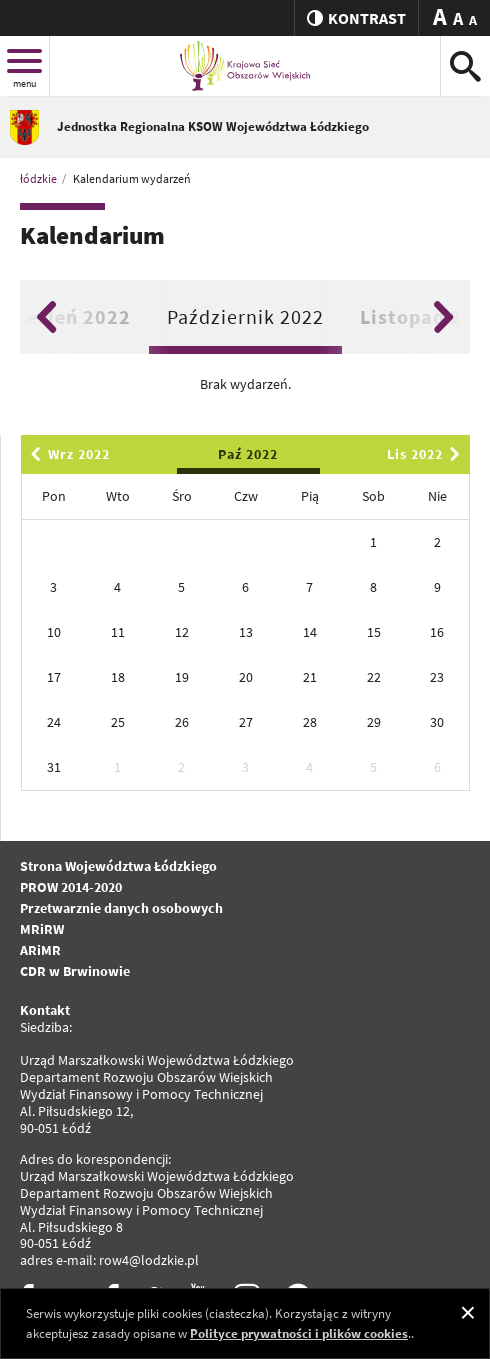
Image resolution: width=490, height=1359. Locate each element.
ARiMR (40, 950)
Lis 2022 (427, 454)
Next (443, 317)
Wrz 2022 (67, 454)
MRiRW (42, 929)
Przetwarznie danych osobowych (121, 908)
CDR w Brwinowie (75, 971)
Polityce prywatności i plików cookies (299, 1333)
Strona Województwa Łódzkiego (118, 866)
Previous (46, 317)
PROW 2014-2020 (71, 887)
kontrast (356, 18)
